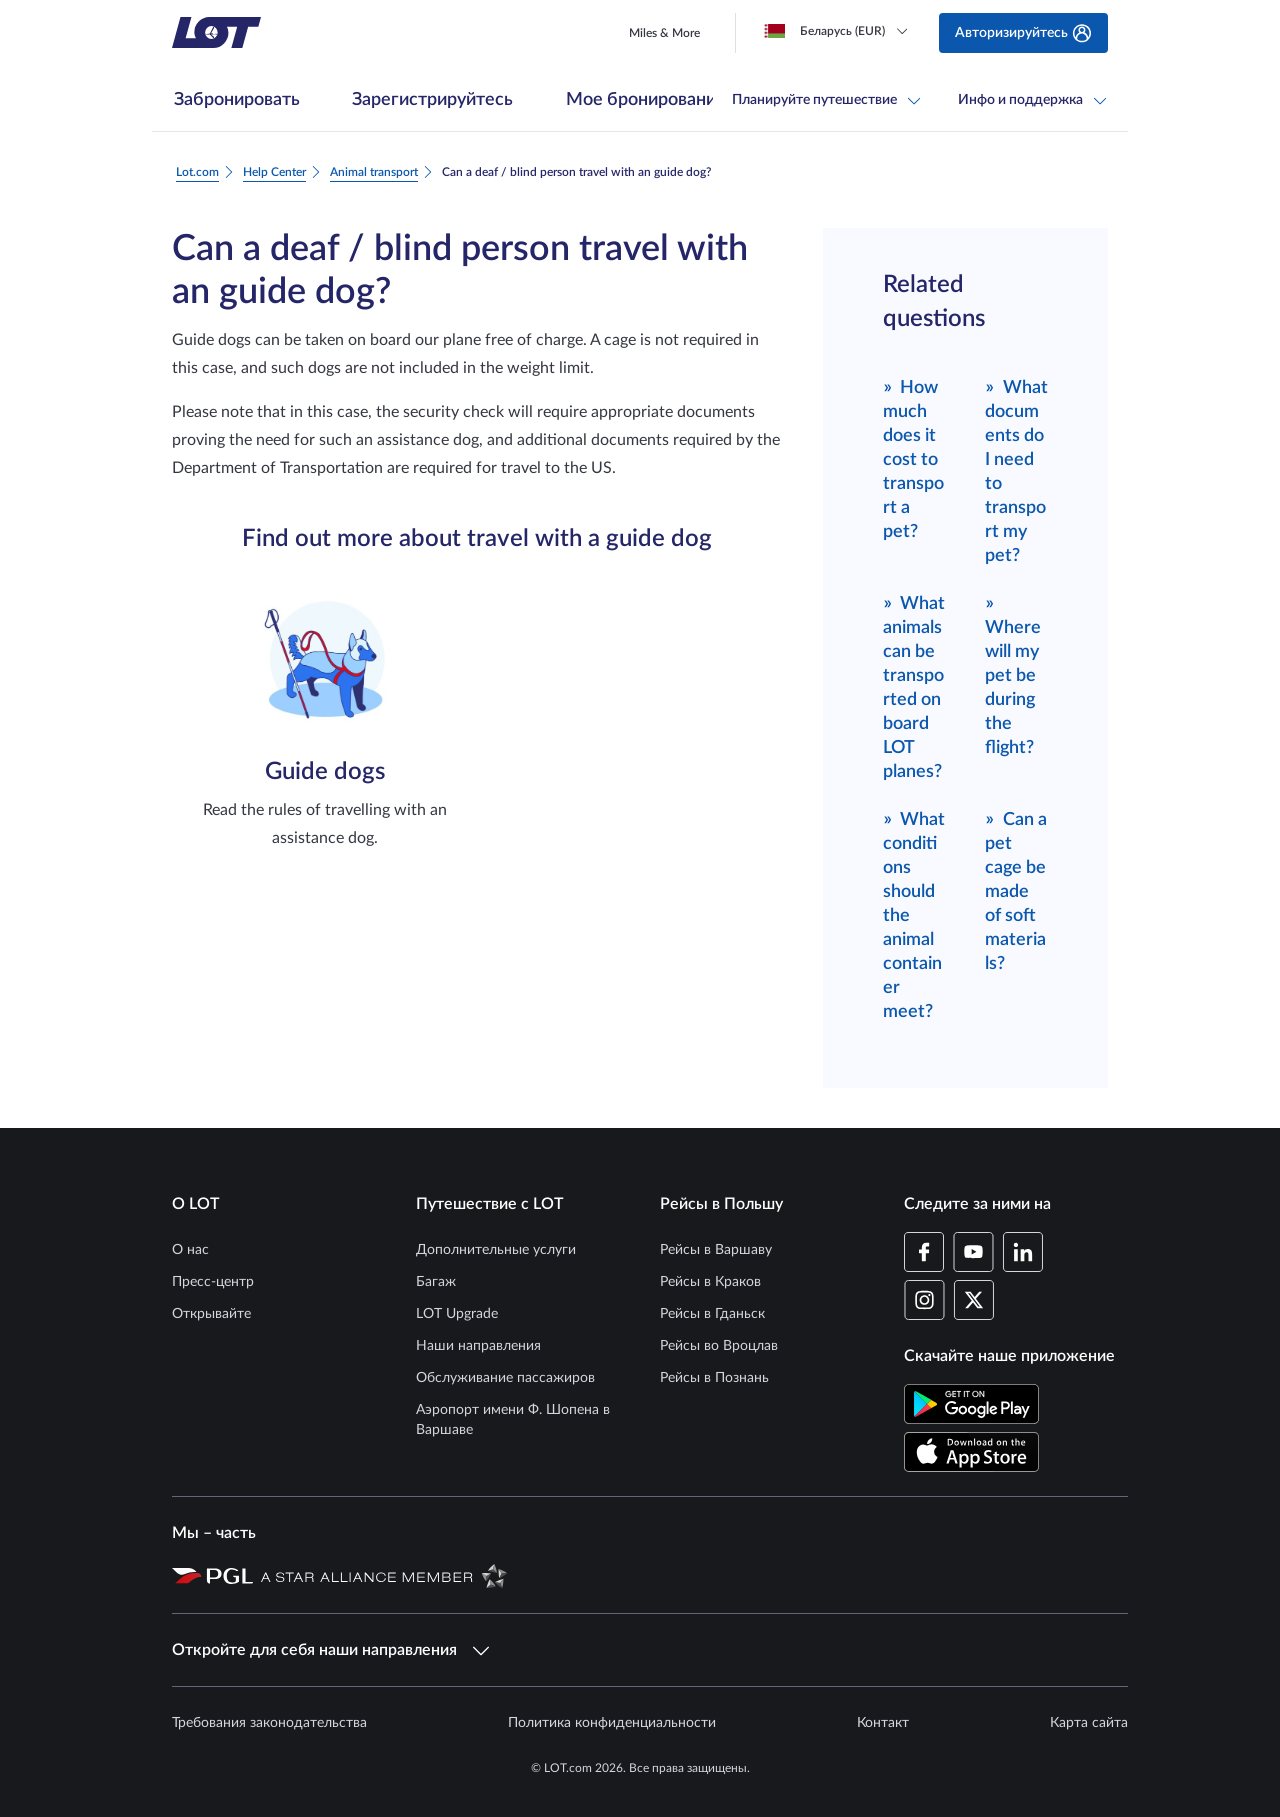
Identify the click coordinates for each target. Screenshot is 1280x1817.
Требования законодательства (269, 1723)
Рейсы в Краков (710, 1282)
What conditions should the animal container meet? (914, 914)
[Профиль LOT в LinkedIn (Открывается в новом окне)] (1022, 1252)
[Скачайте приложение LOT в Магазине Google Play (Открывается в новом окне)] (971, 1404)
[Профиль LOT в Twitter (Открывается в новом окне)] (973, 1300)
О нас (190, 1250)
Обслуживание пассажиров (505, 1378)
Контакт (883, 1723)
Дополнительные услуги (496, 1250)
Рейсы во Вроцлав (719, 1346)
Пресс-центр (213, 1282)
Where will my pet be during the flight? (1013, 674)
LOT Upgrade (457, 1314)
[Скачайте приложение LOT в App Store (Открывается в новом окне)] (971, 1452)
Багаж (436, 1282)
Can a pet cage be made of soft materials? (1016, 890)
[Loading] (840, 31)
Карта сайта (1089, 1723)
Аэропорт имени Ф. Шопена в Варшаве (513, 1420)
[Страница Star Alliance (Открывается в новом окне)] (384, 1575)
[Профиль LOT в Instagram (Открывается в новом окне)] (924, 1300)
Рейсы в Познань (714, 1378)
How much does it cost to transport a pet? (913, 458)
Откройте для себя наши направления (330, 1650)
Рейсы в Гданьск (712, 1314)
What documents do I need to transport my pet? (1016, 470)
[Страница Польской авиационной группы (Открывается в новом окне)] (212, 1575)
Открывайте (211, 1314)
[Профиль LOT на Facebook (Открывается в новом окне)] (924, 1252)
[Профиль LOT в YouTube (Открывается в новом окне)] (973, 1252)
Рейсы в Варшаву (716, 1250)
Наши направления (478, 1346)
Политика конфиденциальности (612, 1723)
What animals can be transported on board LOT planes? (914, 686)
